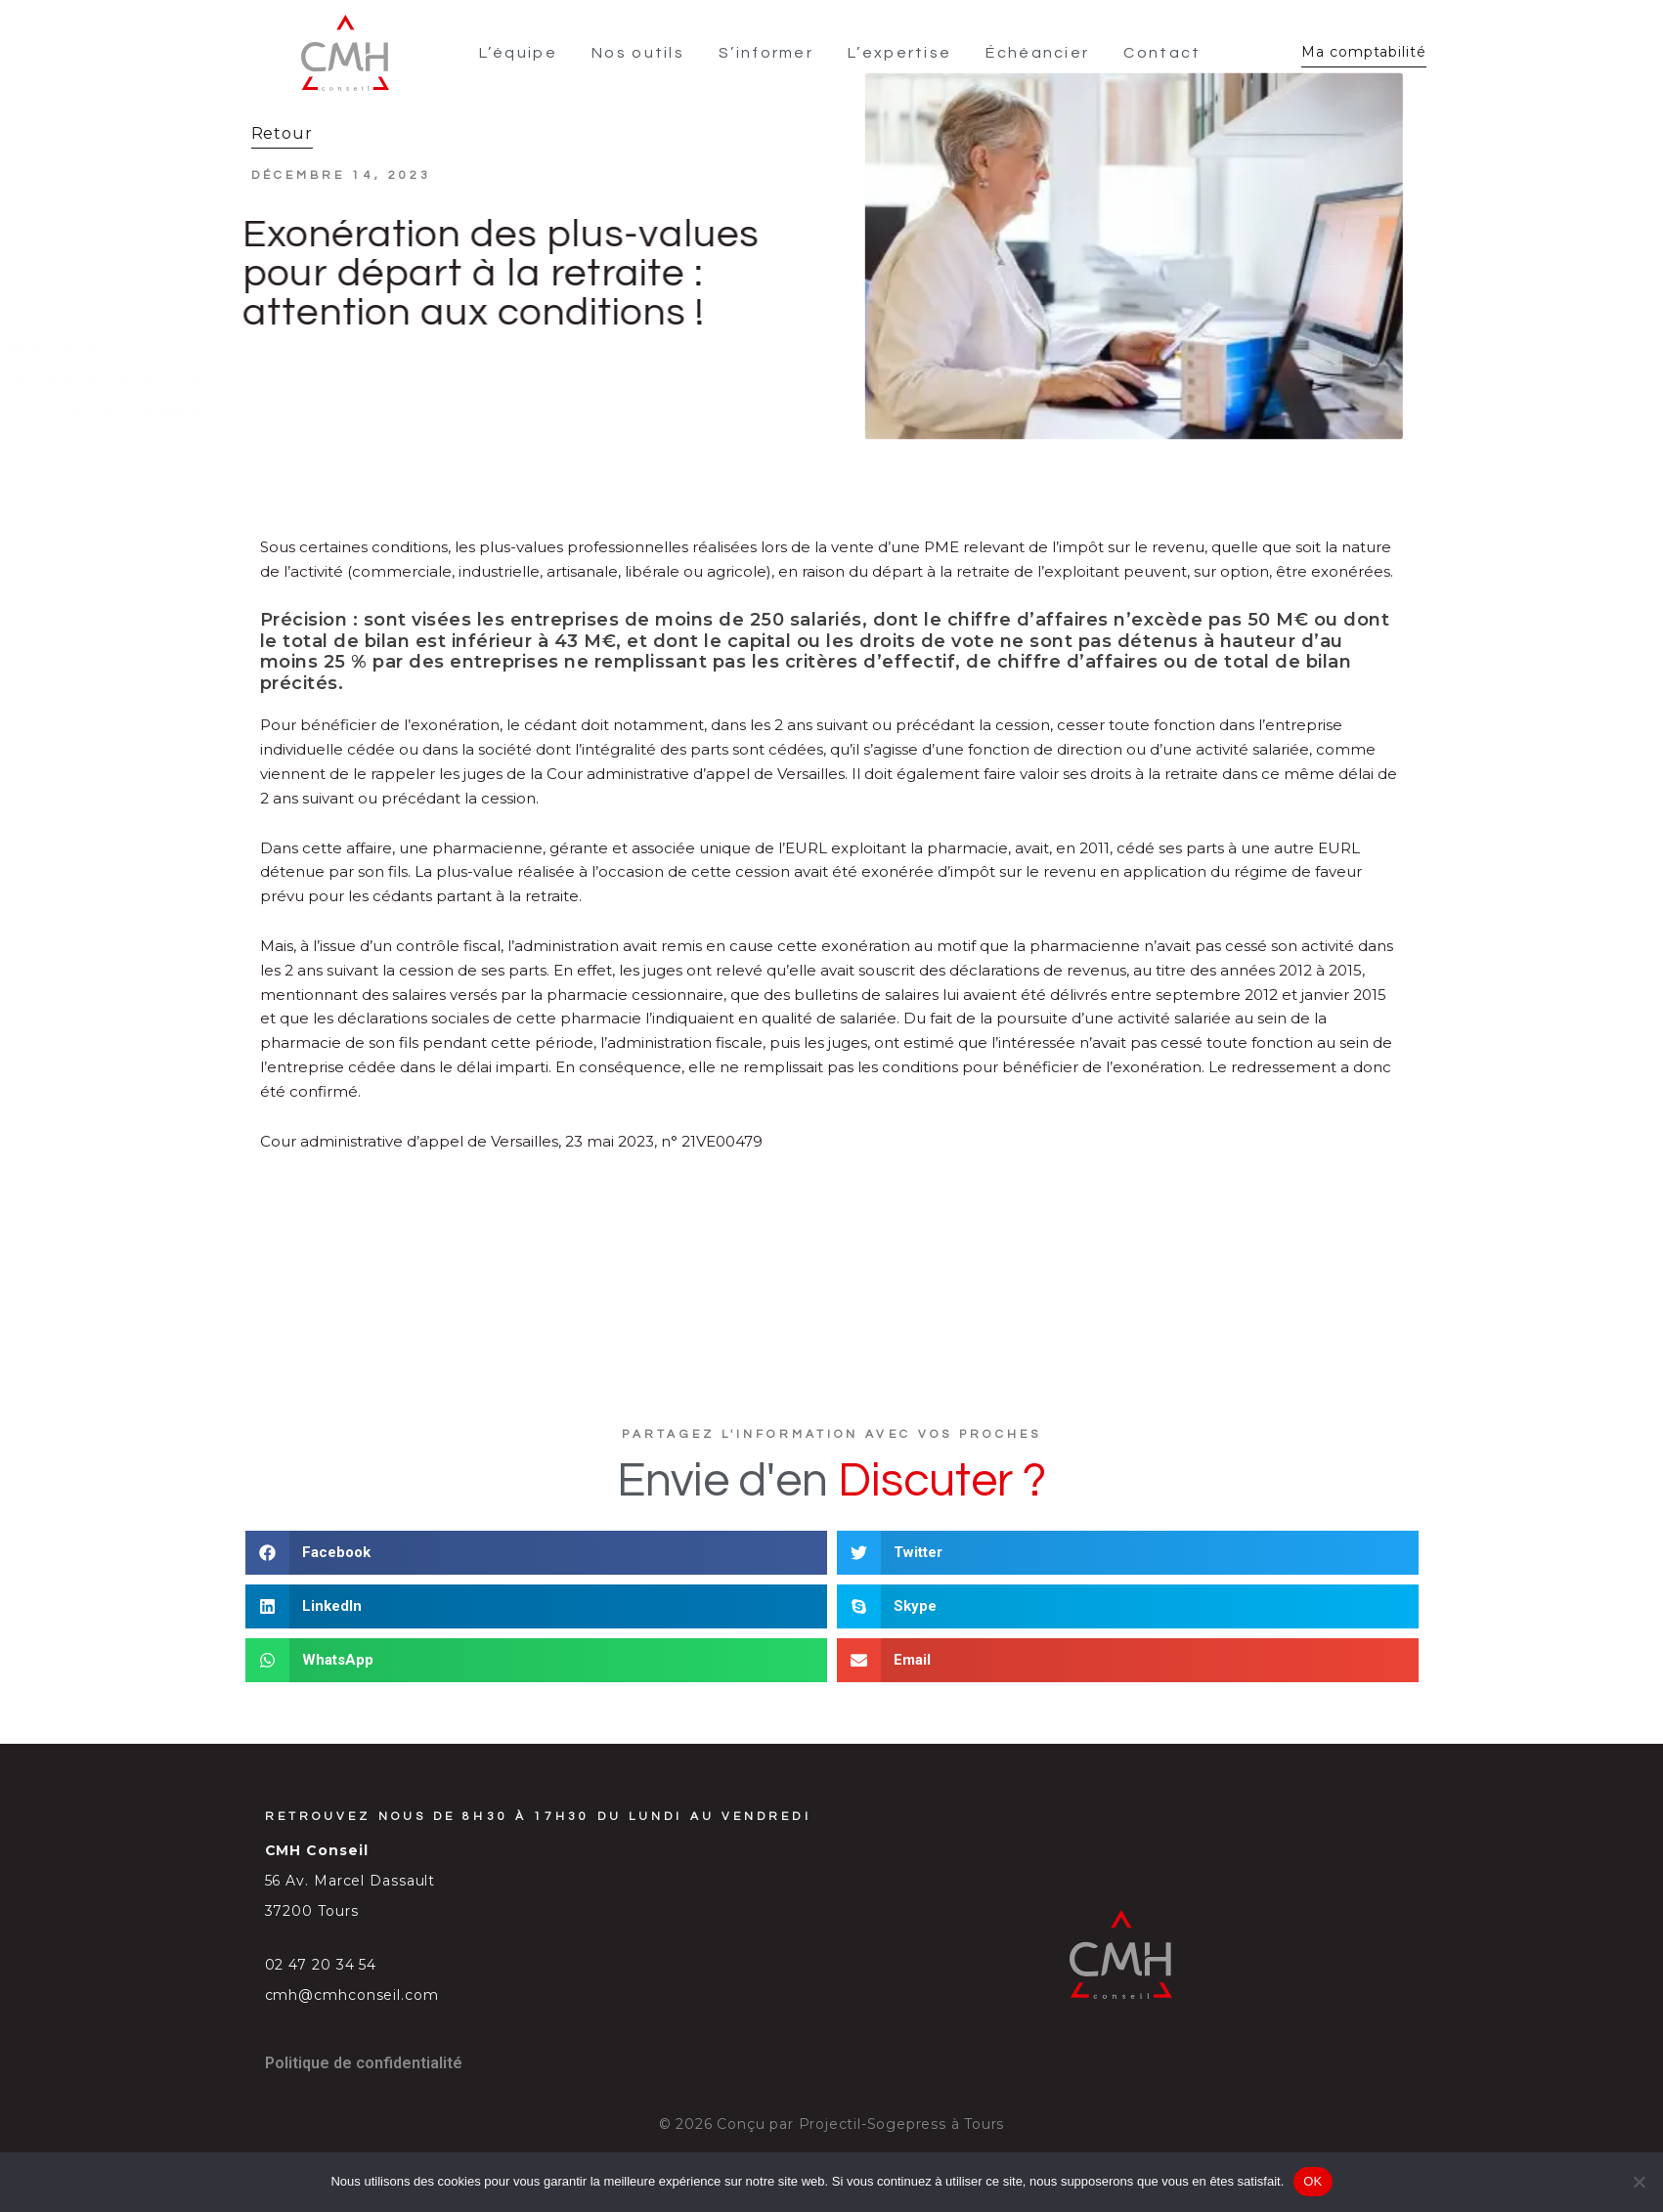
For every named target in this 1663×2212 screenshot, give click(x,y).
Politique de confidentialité (363, 2063)
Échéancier (1037, 53)
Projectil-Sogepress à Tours (902, 2124)
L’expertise (899, 53)
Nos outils (637, 53)
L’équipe (518, 53)
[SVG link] (345, 53)
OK (1312, 2181)
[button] (536, 1553)
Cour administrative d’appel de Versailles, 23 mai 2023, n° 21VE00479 (511, 1141)
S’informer (766, 53)
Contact (1162, 53)
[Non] (1638, 2181)
